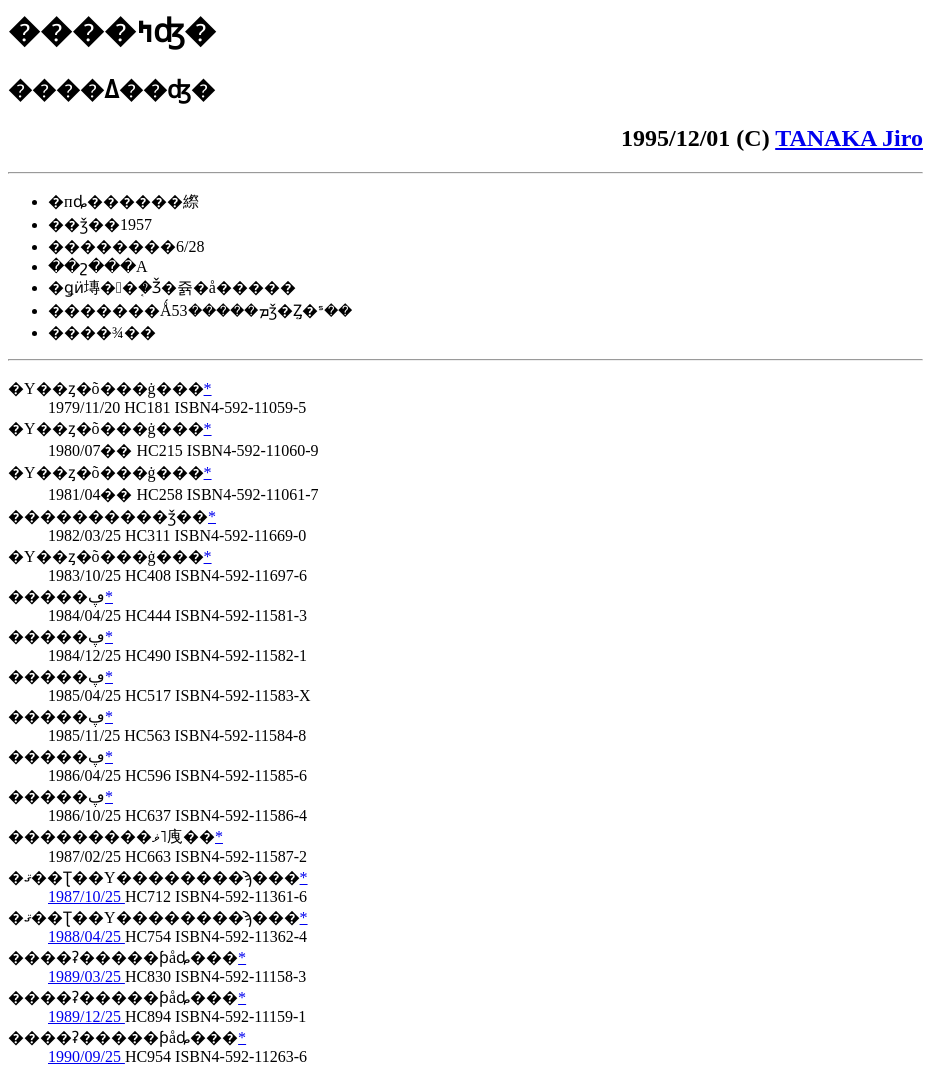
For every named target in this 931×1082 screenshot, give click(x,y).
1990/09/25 (86, 1056)
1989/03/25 (86, 976)
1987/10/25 (86, 896)
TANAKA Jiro (849, 138)
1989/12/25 (86, 1016)
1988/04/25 (86, 936)
